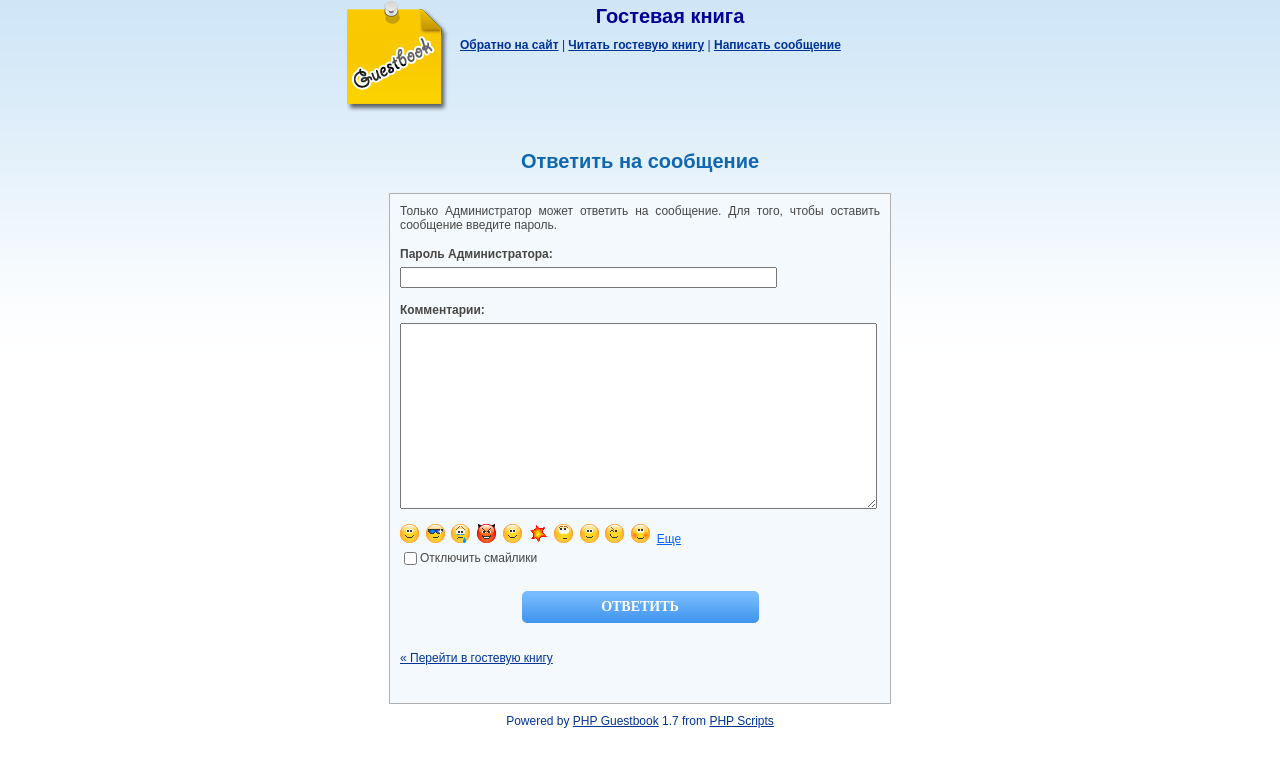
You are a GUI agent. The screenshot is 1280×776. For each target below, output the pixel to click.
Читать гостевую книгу (636, 45)
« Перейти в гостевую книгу (476, 694)
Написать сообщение (777, 45)
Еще (669, 575)
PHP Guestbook (616, 757)
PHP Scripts (741, 757)
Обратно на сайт (509, 45)
